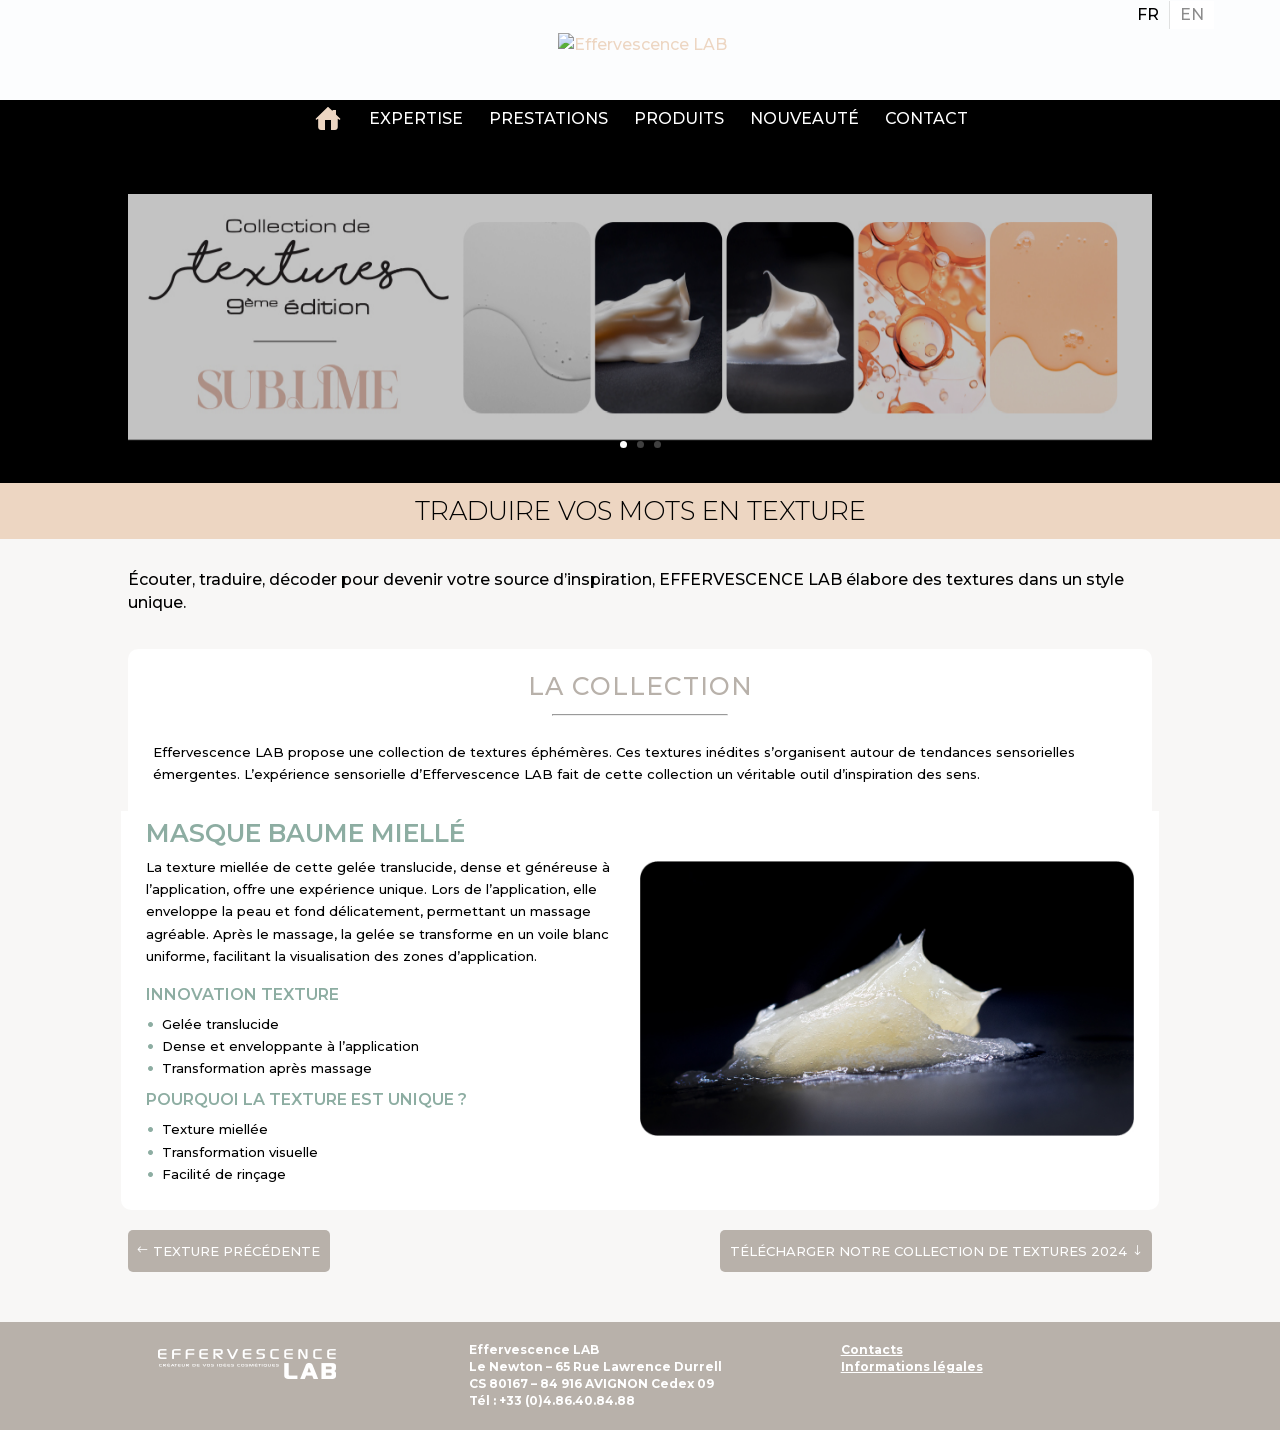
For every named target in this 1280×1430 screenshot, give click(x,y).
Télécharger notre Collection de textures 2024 (928, 1251)
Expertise (416, 118)
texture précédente (236, 1251)
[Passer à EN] (1192, 15)
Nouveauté (804, 118)
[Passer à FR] (1148, 15)
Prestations (548, 118)
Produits (679, 118)
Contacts (872, 1349)
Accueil (328, 121)
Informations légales (912, 1366)
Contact (926, 118)
